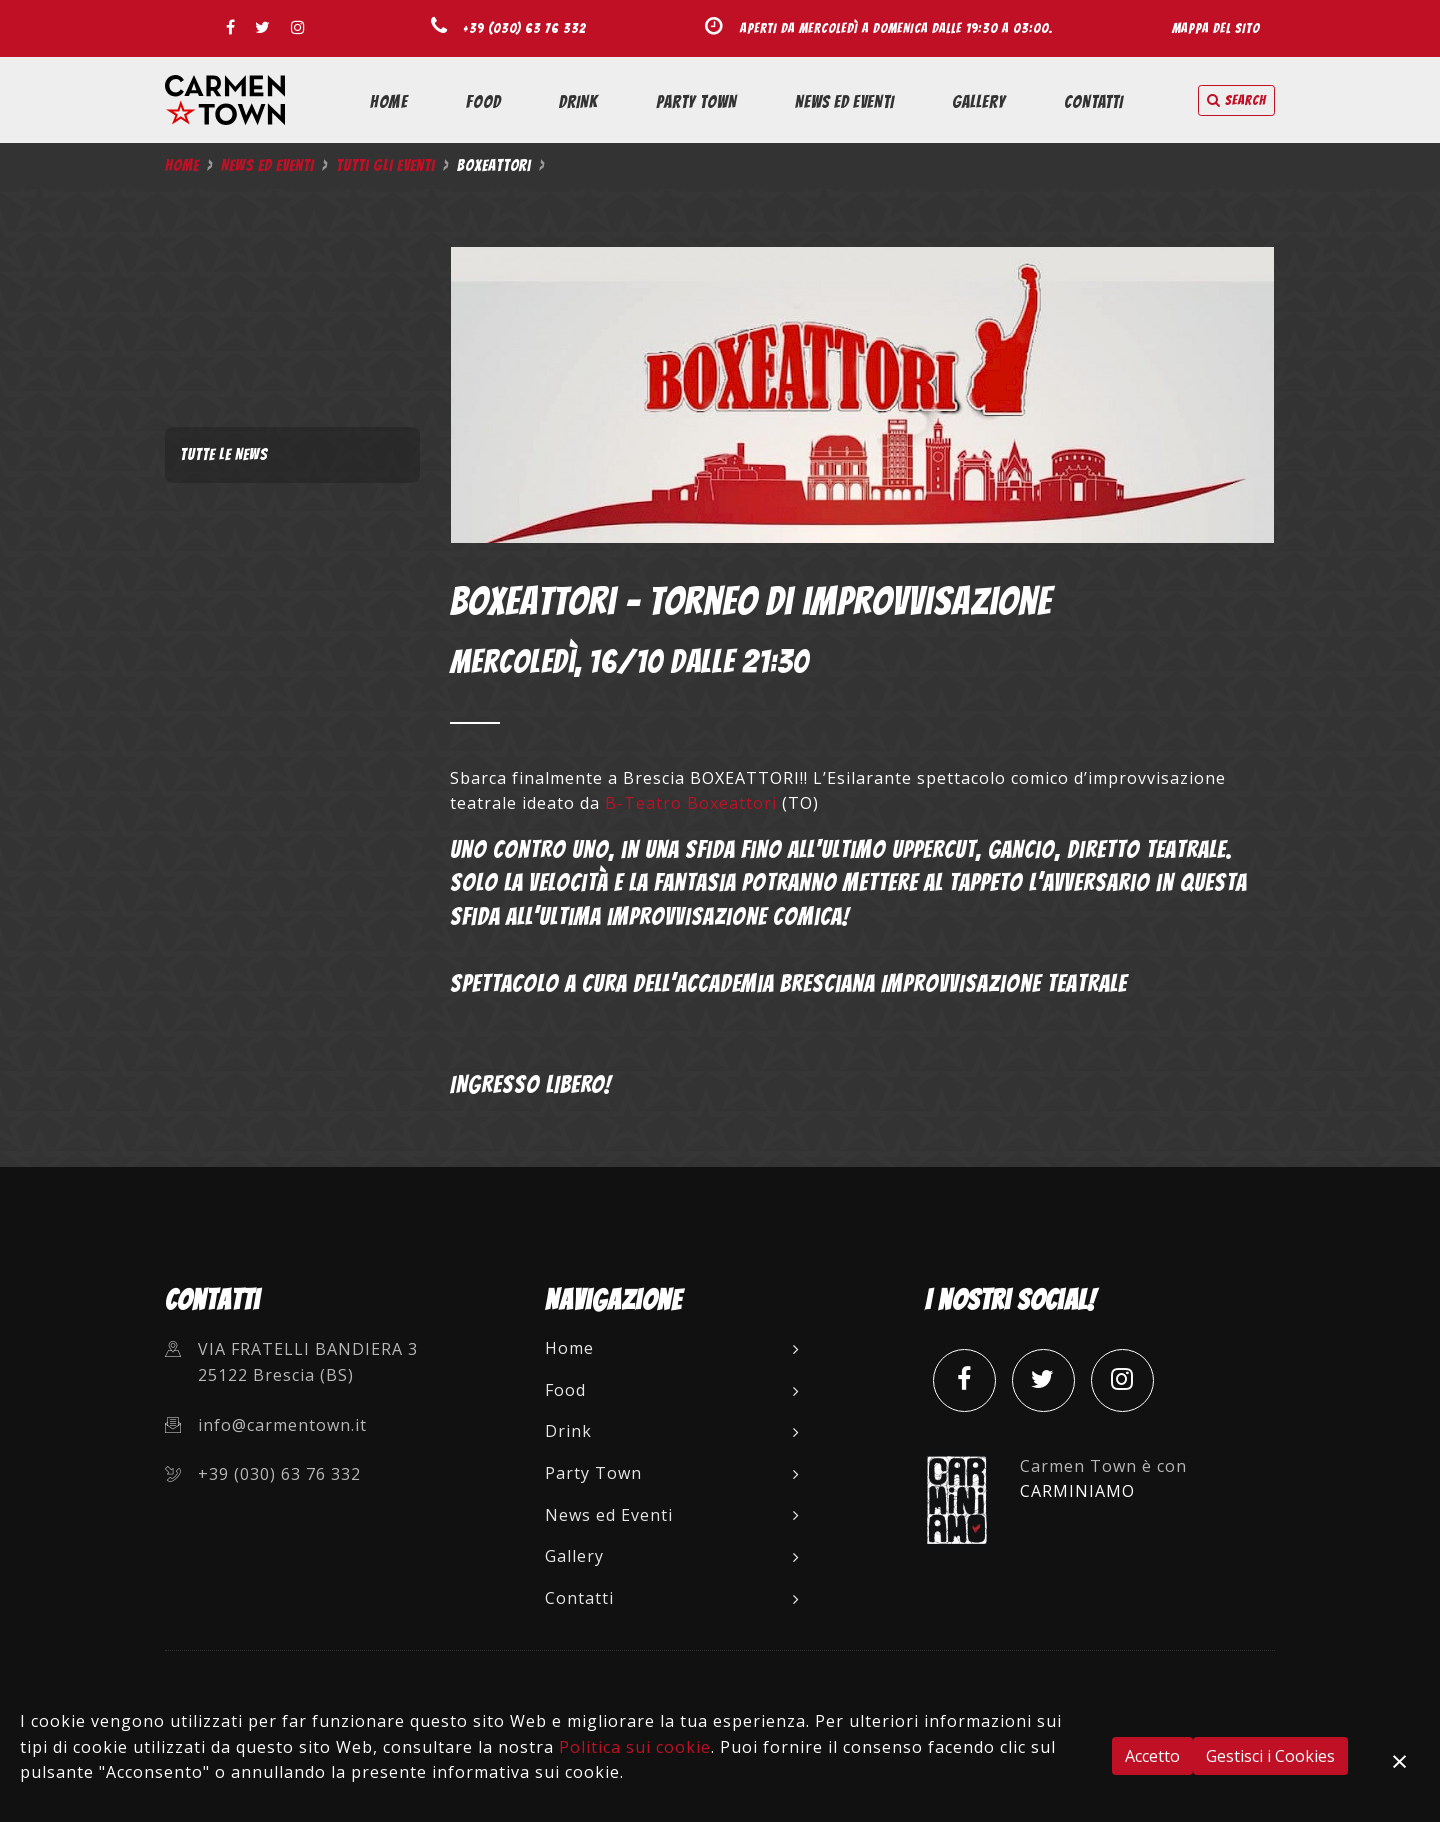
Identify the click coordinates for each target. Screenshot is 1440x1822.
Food (483, 102)
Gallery (979, 102)
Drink (578, 102)
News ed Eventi (844, 102)
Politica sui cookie (635, 1747)
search (1236, 100)
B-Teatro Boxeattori (691, 803)
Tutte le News (224, 454)
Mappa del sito (1216, 28)
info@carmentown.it (282, 1425)
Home (389, 102)
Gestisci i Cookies (1270, 1756)
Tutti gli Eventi (385, 165)
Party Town (696, 102)
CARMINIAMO (1077, 1491)
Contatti (1093, 102)
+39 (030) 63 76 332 (524, 28)
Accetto (1152, 1756)
